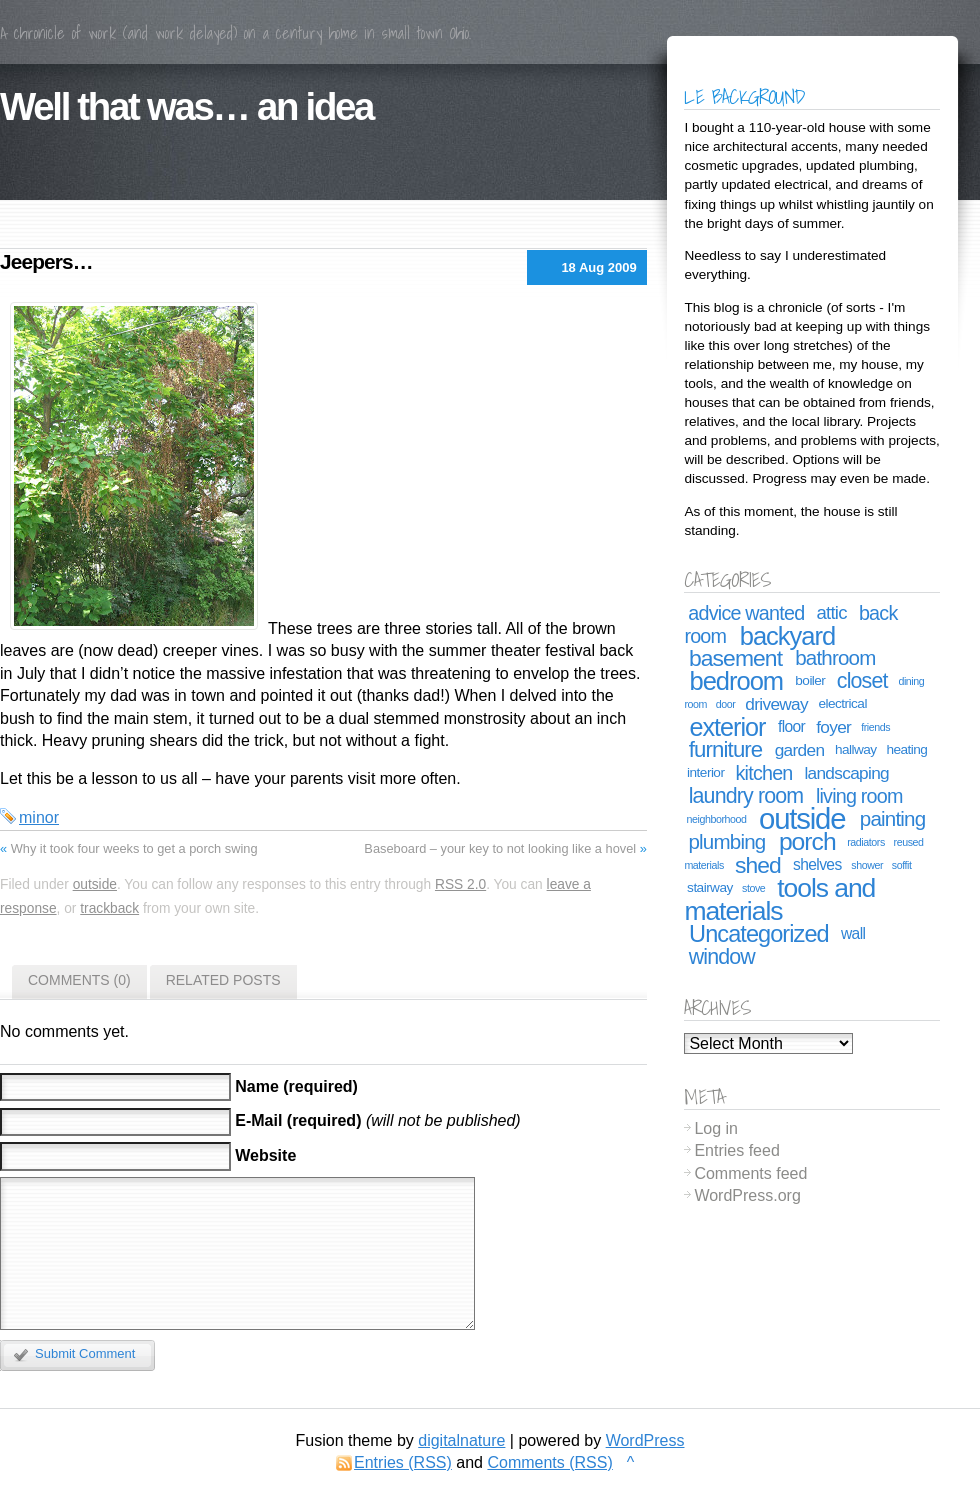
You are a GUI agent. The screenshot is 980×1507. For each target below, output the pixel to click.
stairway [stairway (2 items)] (710, 887)
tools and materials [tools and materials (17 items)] (779, 899)
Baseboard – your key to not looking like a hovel (500, 848)
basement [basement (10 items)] (735, 658)
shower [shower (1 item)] (867, 865)
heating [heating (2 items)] (906, 749)
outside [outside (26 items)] (802, 818)
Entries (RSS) (403, 1462)
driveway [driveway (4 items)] (776, 704)
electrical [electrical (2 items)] (843, 703)
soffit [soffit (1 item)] (902, 865)
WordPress (645, 1440)
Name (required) (296, 1086)
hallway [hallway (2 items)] (856, 749)
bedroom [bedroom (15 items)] (736, 681)
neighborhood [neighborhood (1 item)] (717, 819)
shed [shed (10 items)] (758, 865)
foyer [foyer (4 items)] (833, 727)
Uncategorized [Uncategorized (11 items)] (759, 934)
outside (95, 884)
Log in (716, 1128)
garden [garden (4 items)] (800, 750)
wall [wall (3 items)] (853, 933)
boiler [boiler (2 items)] (810, 680)
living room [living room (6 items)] (859, 796)
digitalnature (461, 1440)
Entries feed (736, 1150)
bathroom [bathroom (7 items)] (835, 657)
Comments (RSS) (549, 1462)
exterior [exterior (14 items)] (727, 727)
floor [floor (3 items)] (791, 726)
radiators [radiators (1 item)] (866, 842)
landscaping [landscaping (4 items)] (846, 773)
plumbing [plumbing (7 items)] (727, 841)
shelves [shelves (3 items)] (817, 864)
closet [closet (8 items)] (862, 681)
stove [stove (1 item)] (753, 888)
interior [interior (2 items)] (705, 772)
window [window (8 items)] (722, 957)
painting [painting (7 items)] (892, 818)
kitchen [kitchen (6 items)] (764, 773)
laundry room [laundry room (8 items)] (746, 796)
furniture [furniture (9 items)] (726, 749)
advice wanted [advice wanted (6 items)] (746, 613)
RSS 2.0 (460, 884)
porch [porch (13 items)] (807, 841)
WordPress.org (747, 1195)
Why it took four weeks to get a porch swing (134, 848)
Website (265, 1156)
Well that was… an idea (186, 106)
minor (39, 817)
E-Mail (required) (298, 1121)
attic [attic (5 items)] (831, 612)
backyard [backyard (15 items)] (787, 636)
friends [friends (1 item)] (875, 727)
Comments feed (750, 1173)
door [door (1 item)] (726, 704)
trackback (109, 908)
